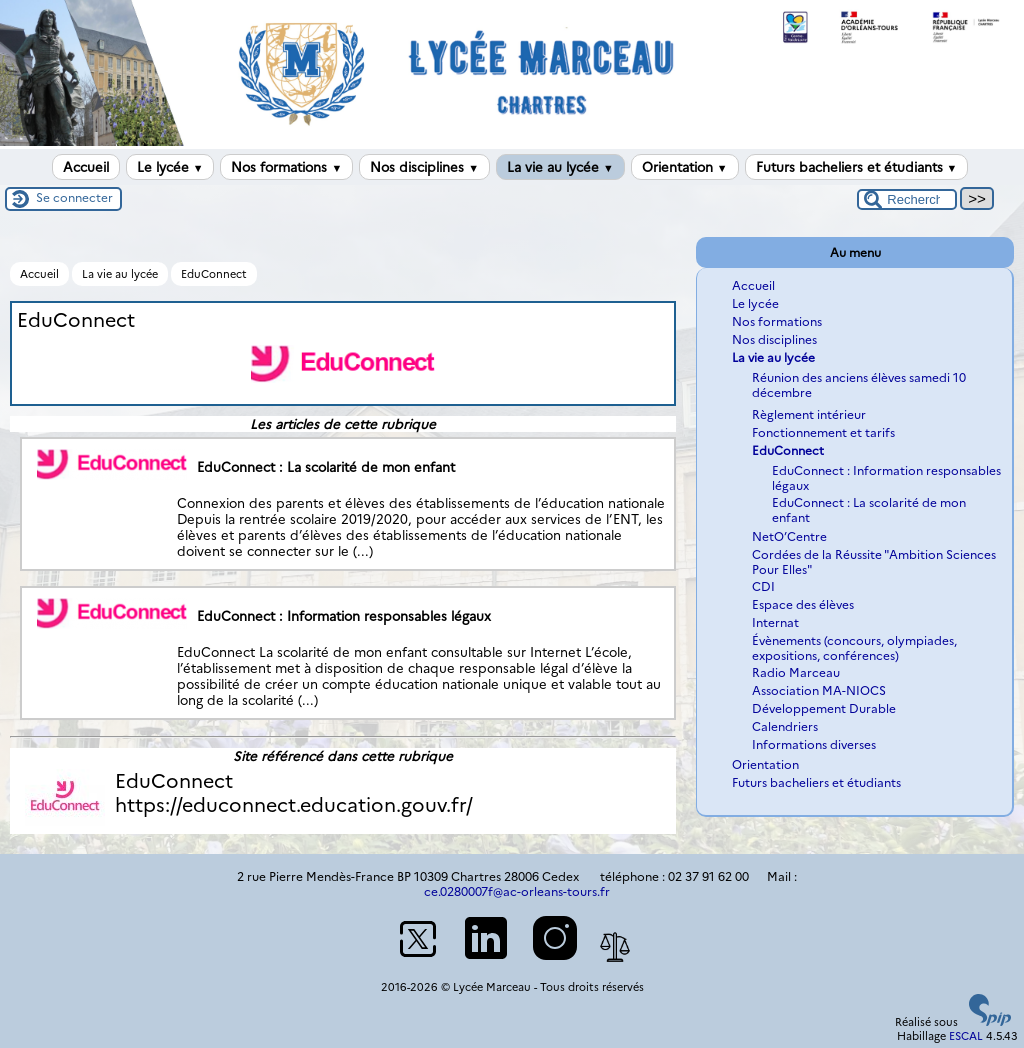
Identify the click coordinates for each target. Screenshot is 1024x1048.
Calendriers (785, 726)
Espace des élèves (803, 604)
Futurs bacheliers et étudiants (857, 167)
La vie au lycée (560, 167)
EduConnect (214, 274)
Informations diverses (814, 744)
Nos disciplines (424, 167)
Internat (775, 622)
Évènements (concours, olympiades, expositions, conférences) (854, 648)
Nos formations (286, 167)
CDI (763, 586)
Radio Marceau (796, 672)
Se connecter (74, 197)
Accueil (86, 167)
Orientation (685, 167)
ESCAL (966, 1036)
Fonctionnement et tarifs (823, 432)
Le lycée (170, 167)
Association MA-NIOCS (819, 690)
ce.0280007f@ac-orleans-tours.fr (517, 891)
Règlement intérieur (809, 414)
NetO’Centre (789, 536)
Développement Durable (824, 708)
